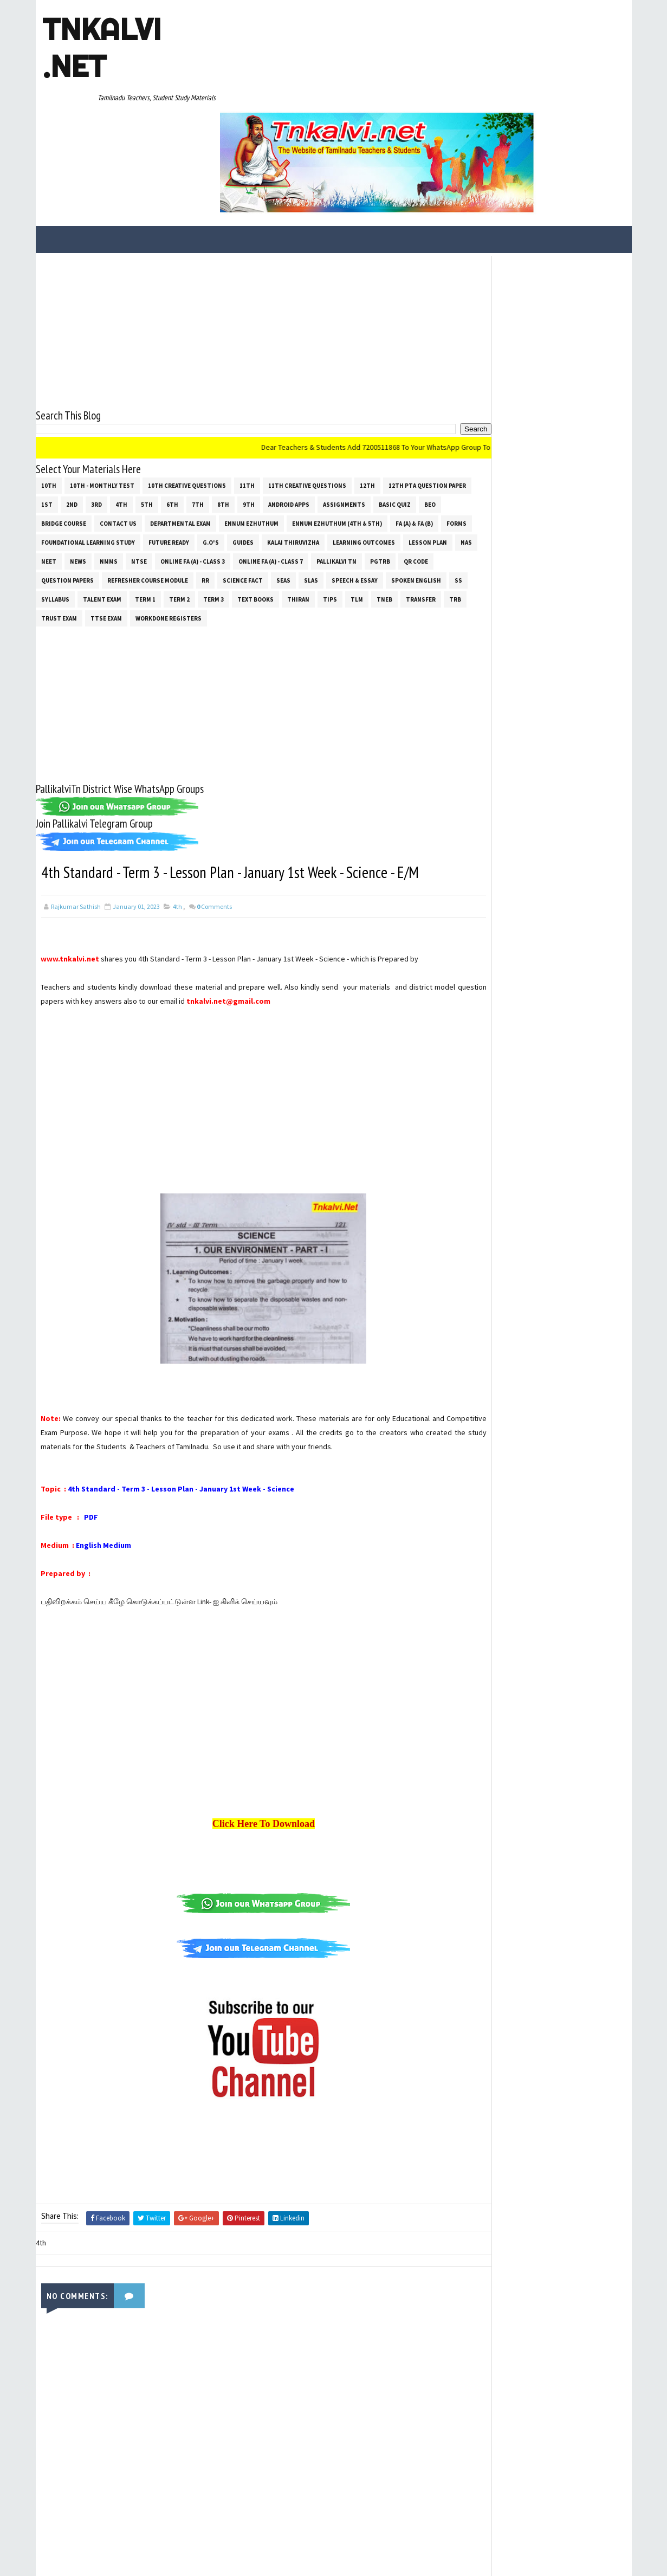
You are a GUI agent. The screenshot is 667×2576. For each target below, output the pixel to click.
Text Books (93, 516)
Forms (206, 440)
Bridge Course (189, 421)
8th (314, 402)
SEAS (102, 497)
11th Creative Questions (307, 384)
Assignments (62, 421)
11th (247, 384)
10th (48, 384)
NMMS (327, 459)
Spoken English (235, 497)
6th (263, 402)
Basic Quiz (113, 421)
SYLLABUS (308, 497)
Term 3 (51, 516)
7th (289, 402)
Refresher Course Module (350, 478)
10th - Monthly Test (102, 384)
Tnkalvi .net (100, 48)
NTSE (357, 459)
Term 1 (398, 497)
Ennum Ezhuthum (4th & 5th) (86, 440)
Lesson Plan (202, 459)
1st (138, 402)
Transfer (259, 516)
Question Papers (270, 478)
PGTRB (183, 478)
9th (340, 402)
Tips (168, 516)
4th (212, 402)
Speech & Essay (173, 497)
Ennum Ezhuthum (378, 421)
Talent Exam (355, 497)
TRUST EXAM (330, 516)
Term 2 (432, 497)
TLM (195, 516)
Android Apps (379, 402)
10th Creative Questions (187, 384)
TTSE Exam (377, 516)
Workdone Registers (74, 535)
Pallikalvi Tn (139, 478)
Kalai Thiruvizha (67, 459)
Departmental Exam (306, 421)
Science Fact (61, 497)
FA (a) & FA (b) (163, 440)
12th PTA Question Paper (80, 402)
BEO (148, 421)
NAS (240, 459)
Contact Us (244, 421)
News (296, 459)
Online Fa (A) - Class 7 (73, 478)
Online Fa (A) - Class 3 (411, 459)
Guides (431, 440)
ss (277, 497)
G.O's (399, 440)
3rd (187, 402)
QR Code (218, 478)
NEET (267, 459)
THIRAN (136, 516)
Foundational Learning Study (276, 440)
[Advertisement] (244, 230)
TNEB (222, 516)
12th (367, 384)
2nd (163, 402)
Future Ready (356, 440)
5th (238, 402)
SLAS (129, 497)
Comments (214, 849)
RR (408, 478)
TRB (293, 516)
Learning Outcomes (138, 459)
